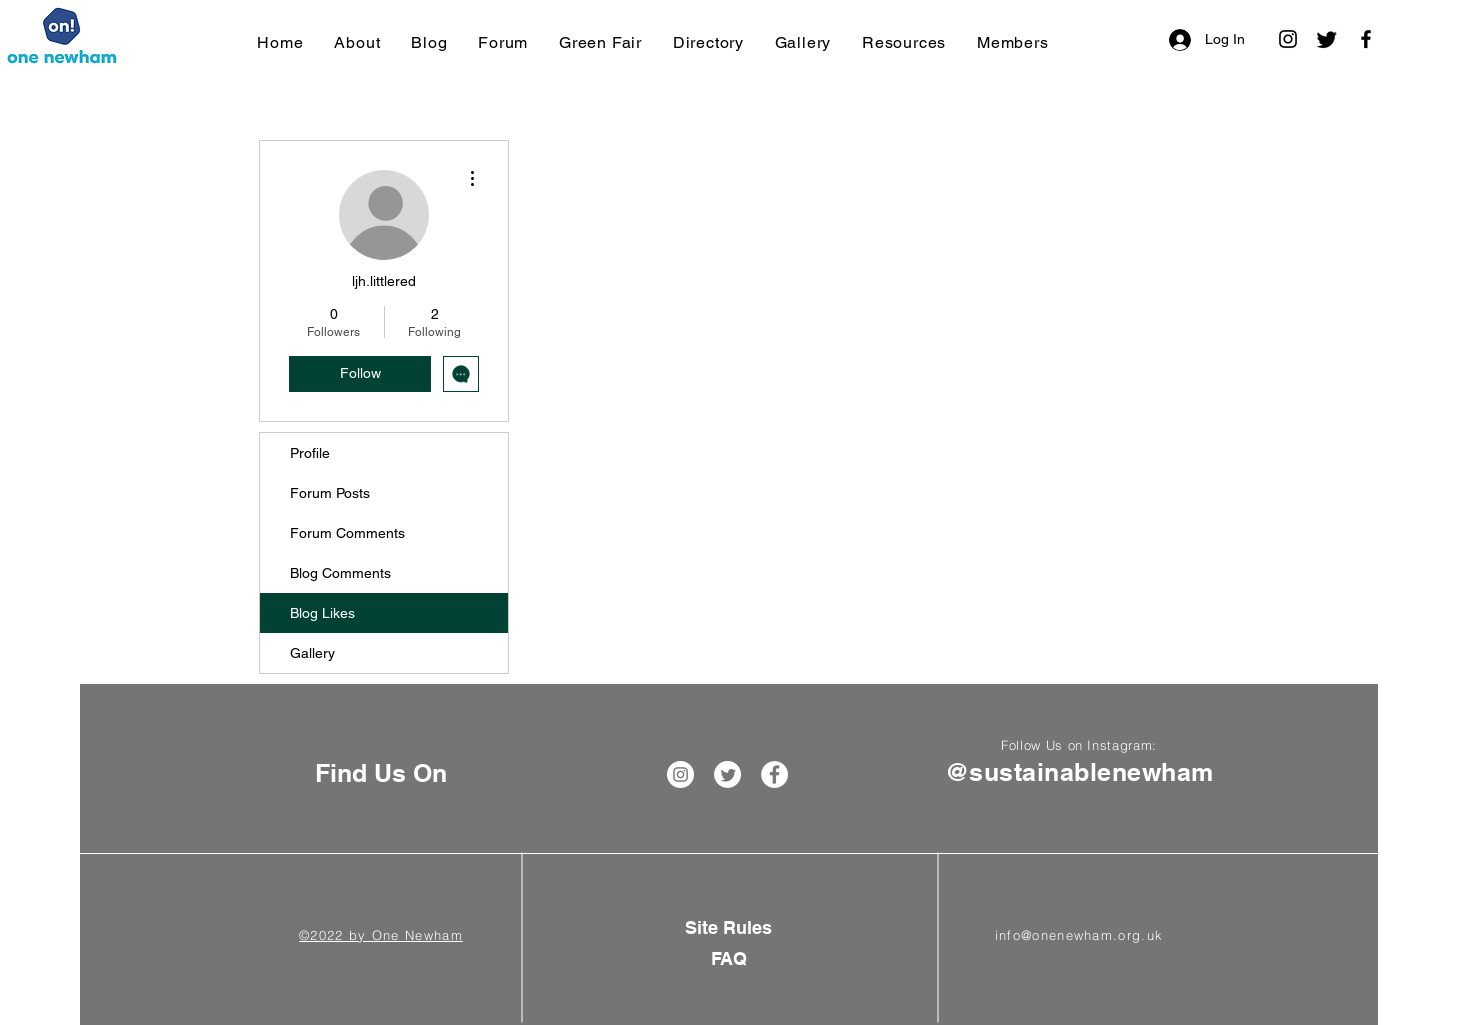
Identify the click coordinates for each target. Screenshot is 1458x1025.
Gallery (312, 653)
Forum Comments (347, 533)
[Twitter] (1327, 39)
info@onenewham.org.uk (1079, 935)
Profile (310, 453)
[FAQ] (728, 958)
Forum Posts (330, 493)
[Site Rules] (728, 927)
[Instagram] (1288, 39)
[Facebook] (1366, 39)
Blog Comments (340, 573)
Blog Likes (322, 613)
